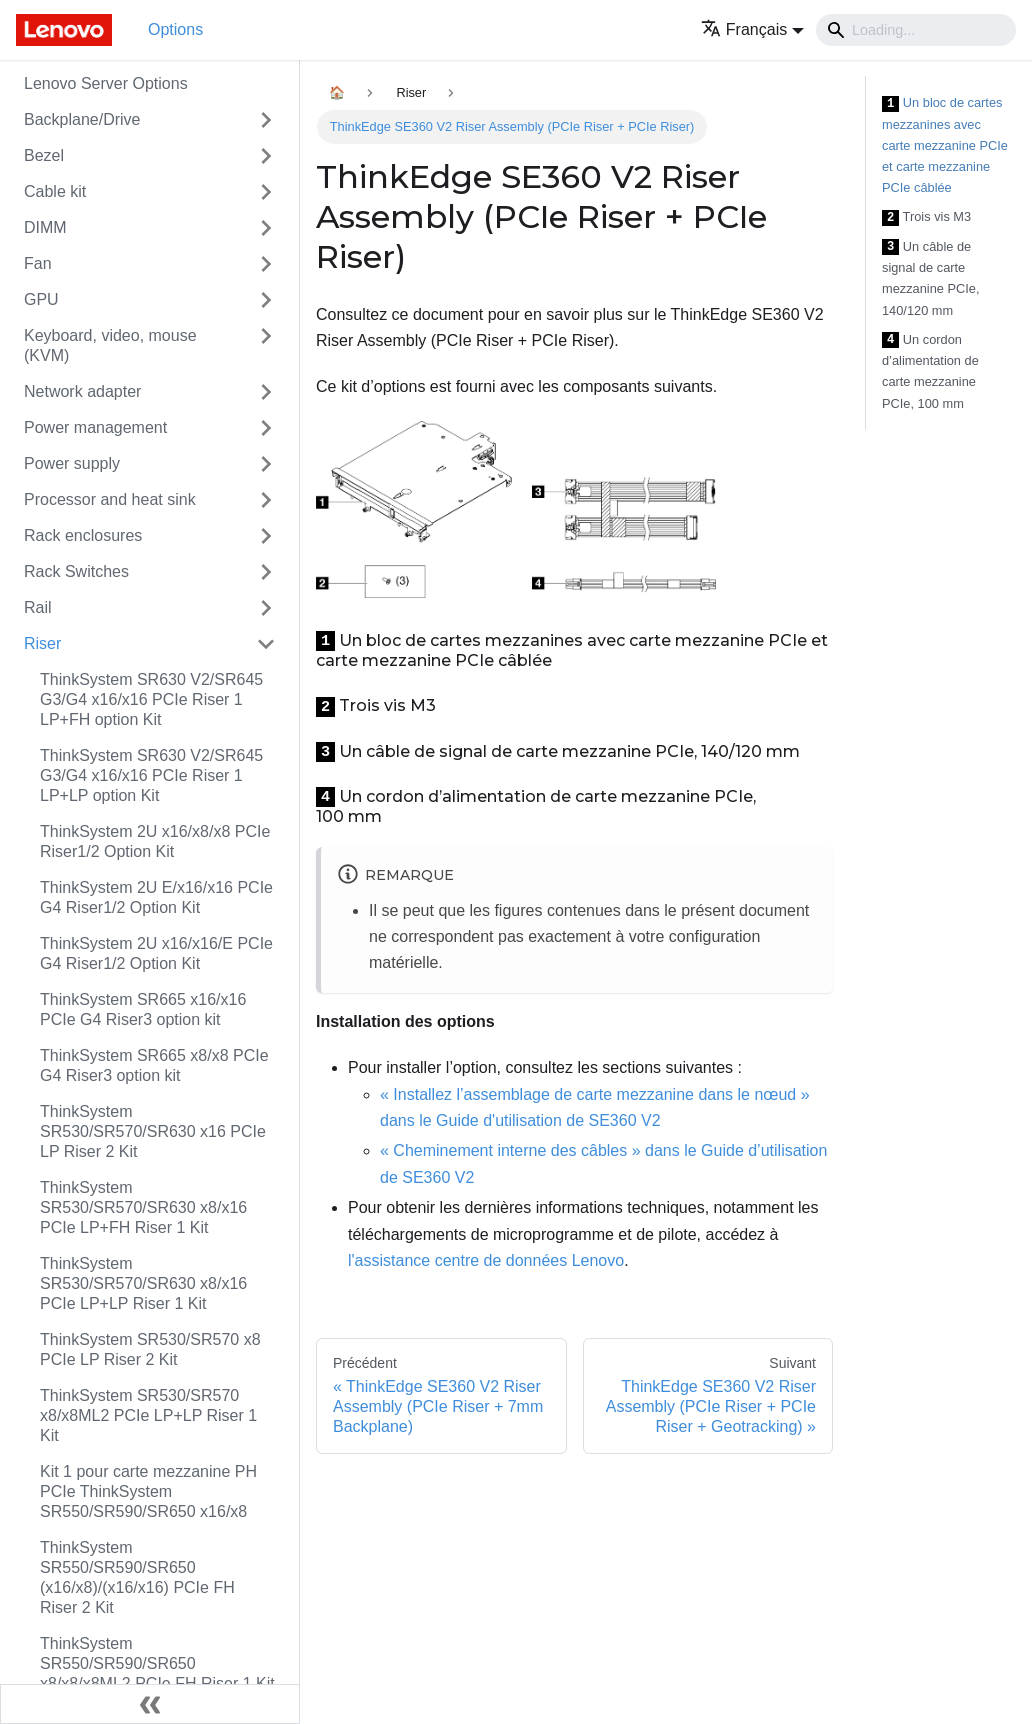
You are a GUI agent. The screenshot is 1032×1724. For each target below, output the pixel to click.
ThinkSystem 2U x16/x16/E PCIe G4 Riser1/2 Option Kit (156, 953)
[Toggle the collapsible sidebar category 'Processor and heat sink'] (266, 500)
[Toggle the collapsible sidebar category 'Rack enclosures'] (266, 536)
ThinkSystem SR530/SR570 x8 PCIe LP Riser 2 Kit (150, 1349)
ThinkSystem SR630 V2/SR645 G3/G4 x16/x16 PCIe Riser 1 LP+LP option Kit (151, 775)
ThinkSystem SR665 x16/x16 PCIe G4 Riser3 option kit (143, 1009)
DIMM (45, 227)
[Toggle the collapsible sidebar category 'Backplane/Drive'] (266, 120)
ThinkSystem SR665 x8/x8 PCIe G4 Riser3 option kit (154, 1065)
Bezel (44, 155)
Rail (38, 607)
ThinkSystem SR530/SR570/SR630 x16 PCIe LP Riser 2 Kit (153, 1131)
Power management (95, 427)
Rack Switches (76, 571)
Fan (38, 263)
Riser (42, 643)
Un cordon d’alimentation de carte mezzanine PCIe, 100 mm (930, 371)
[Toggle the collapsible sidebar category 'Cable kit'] (266, 192)
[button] (752, 29)
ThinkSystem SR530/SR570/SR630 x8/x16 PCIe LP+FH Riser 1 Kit (143, 1207)
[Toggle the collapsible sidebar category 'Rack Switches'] (266, 572)
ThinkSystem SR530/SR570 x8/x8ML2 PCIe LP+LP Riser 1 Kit (148, 1415)
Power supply (72, 463)
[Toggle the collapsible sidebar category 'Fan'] (266, 264)
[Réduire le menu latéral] (150, 1704)
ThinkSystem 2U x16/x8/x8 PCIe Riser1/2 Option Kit (155, 841)
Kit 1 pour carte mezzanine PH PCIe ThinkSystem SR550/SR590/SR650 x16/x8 (148, 1491)
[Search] (916, 30)
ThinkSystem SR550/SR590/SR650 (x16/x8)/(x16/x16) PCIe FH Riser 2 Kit (137, 1577)
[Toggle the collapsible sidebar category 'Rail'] (266, 608)
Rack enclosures (83, 535)
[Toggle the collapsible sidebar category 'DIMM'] (266, 228)
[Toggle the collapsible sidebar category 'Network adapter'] (266, 392)
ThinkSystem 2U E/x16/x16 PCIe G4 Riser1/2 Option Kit (156, 897)
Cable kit (55, 191)
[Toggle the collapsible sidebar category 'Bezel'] (266, 156)
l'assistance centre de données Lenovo (486, 1260)
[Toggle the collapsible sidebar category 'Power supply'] (266, 464)
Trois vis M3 (926, 217)
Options (175, 29)
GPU (41, 299)
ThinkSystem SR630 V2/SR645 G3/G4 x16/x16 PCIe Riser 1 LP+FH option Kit (151, 699)
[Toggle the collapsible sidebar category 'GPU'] (266, 300)
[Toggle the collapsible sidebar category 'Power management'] (266, 428)
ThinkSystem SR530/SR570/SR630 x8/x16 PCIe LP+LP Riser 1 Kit (143, 1283)
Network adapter (82, 391)
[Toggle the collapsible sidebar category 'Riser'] (266, 644)
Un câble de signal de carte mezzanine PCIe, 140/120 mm (930, 278)
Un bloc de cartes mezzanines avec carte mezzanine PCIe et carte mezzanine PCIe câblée (945, 145)
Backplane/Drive (82, 119)
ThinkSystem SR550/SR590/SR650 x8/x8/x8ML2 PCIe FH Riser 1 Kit (157, 1663)
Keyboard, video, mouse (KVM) (110, 345)
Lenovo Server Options (106, 83)
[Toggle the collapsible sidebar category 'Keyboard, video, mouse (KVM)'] (266, 346)
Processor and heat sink (110, 499)
